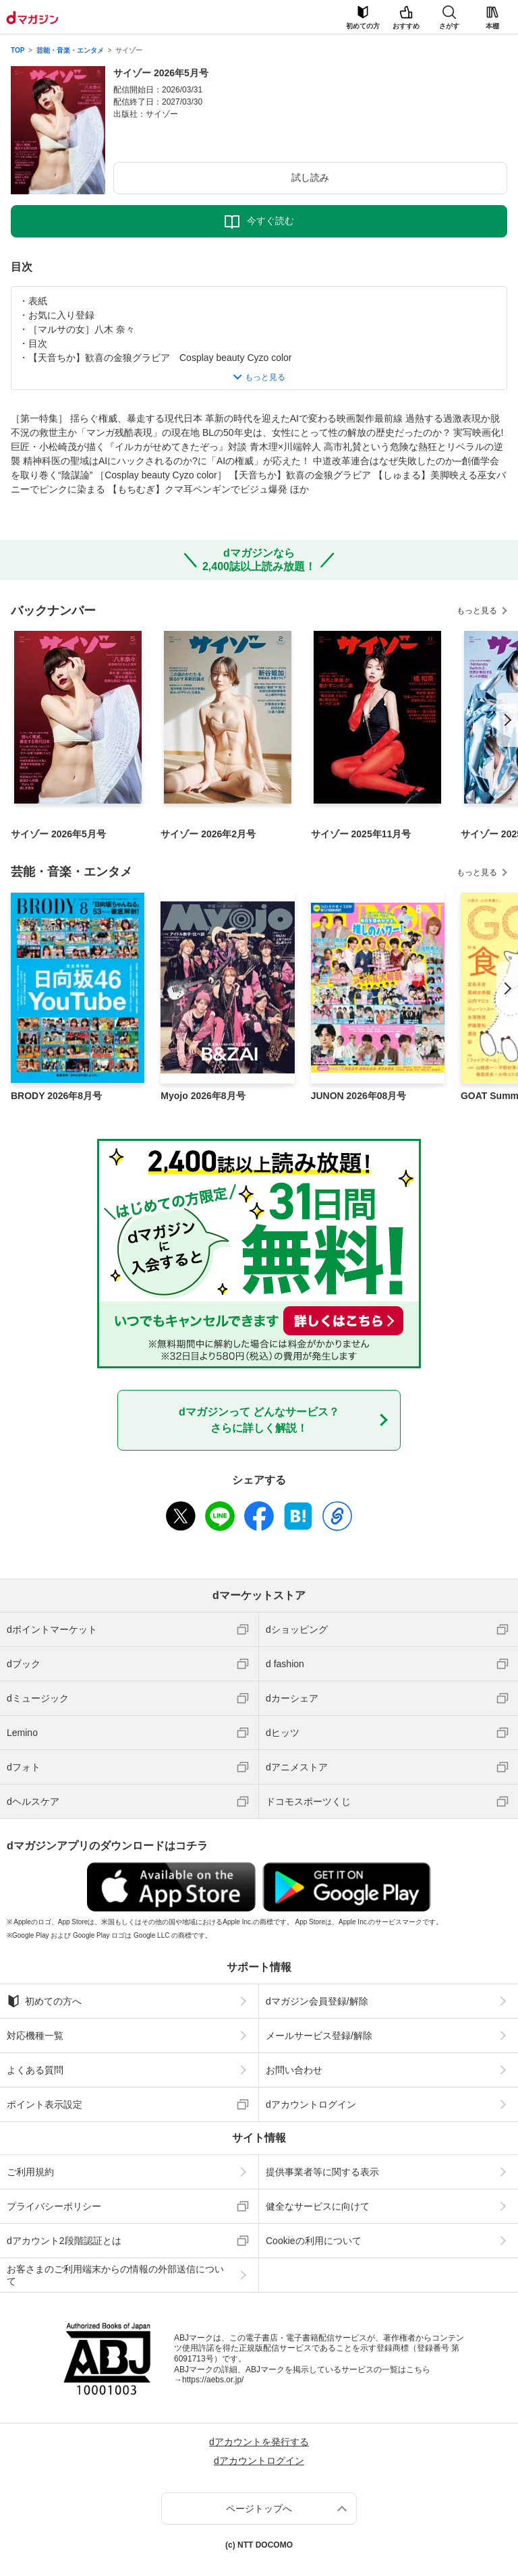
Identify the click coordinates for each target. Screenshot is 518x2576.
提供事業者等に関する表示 (322, 2171)
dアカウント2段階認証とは (64, 2240)
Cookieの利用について (314, 2240)
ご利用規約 (30, 2171)
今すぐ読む (270, 220)
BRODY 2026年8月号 (56, 1095)
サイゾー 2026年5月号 (58, 834)
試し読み (310, 177)
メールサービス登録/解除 (319, 2035)
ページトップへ (259, 2508)
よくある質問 (35, 2070)
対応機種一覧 (35, 2035)
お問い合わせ (294, 2070)
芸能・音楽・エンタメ (70, 50)
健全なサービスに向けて (318, 2206)
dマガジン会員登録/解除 (317, 2001)
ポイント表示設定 (44, 2104)
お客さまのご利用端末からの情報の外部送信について (115, 2275)
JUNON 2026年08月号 (359, 1095)
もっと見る (477, 610)
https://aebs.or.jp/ (212, 2379)
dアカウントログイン (311, 2104)
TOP (17, 50)
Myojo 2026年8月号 (203, 1095)
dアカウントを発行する (259, 2441)
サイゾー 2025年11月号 (361, 834)
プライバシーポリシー (54, 2206)
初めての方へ (44, 2001)
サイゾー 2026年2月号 (208, 834)
